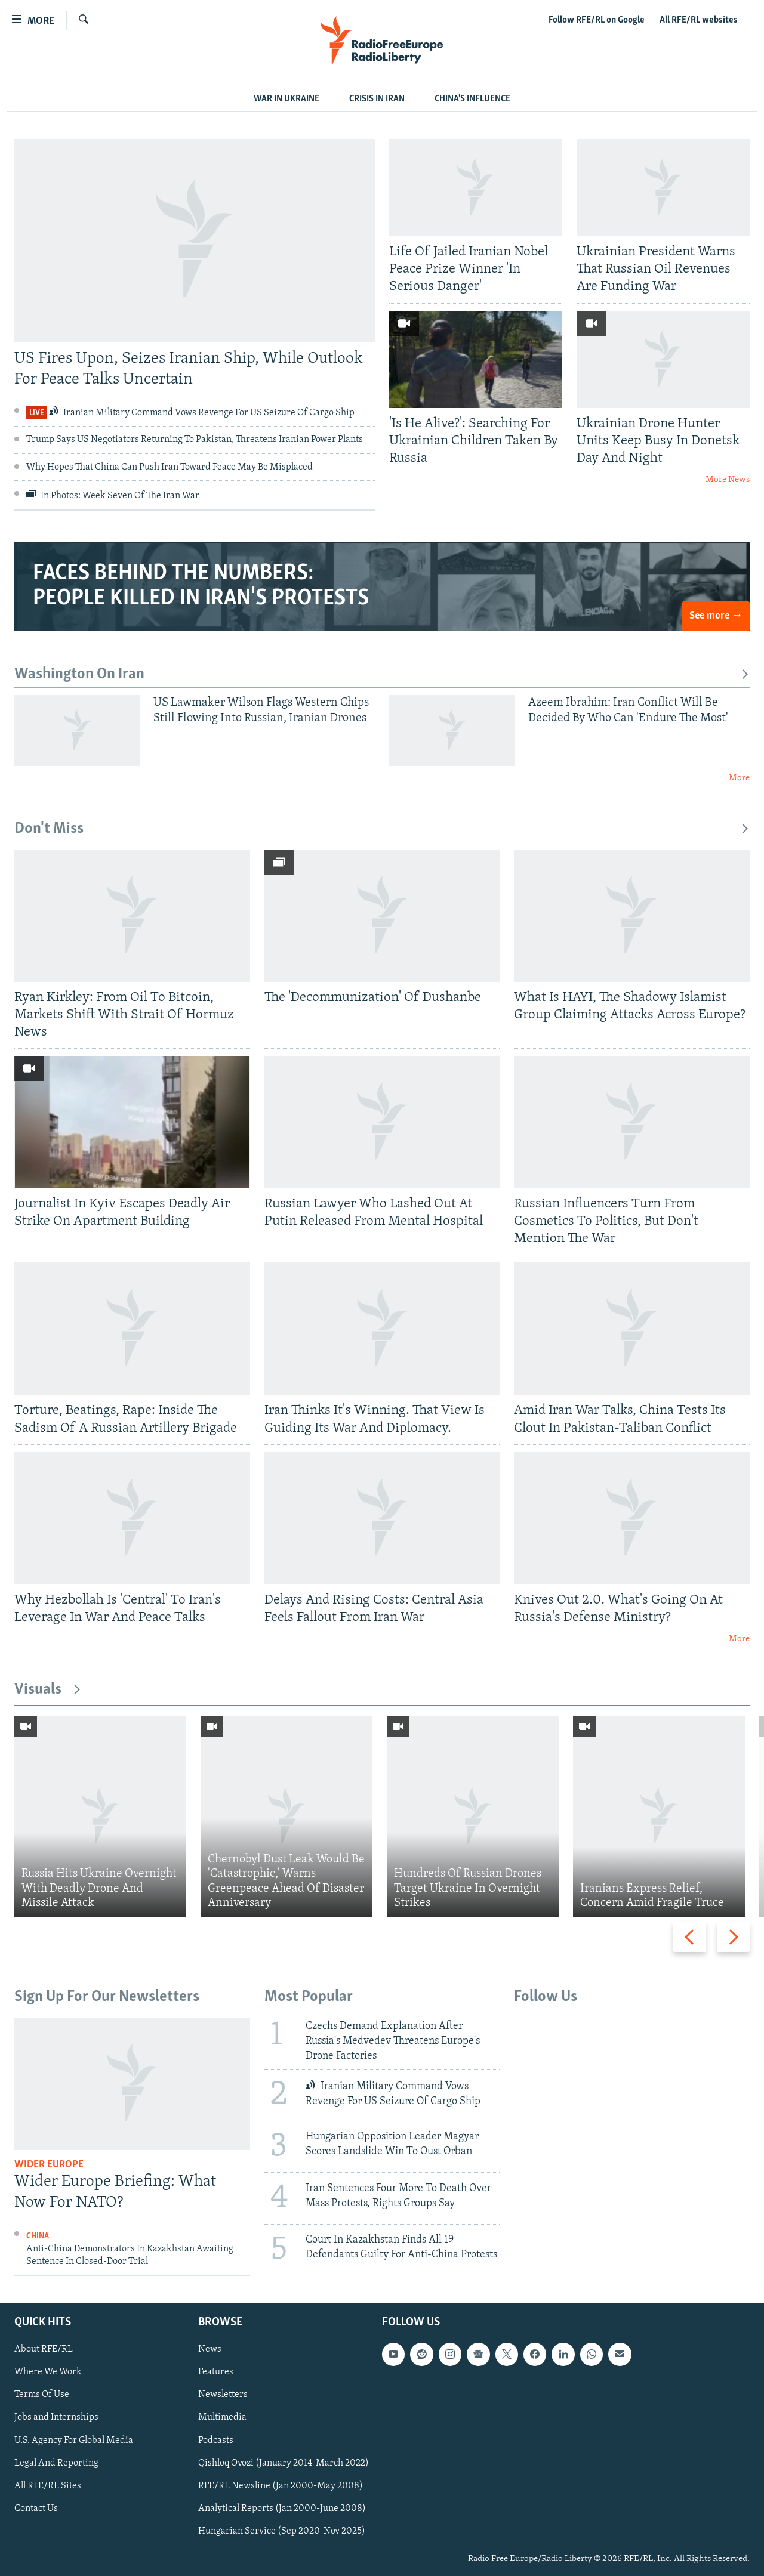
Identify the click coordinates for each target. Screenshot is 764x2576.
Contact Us (36, 2508)
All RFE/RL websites (699, 20)
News (209, 2350)
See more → (716, 616)
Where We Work (48, 2372)
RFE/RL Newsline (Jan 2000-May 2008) (280, 2486)
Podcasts (215, 2440)
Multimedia (222, 2418)
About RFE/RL (43, 2350)
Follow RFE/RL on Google (597, 20)
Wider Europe (49, 2164)
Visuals (48, 1690)
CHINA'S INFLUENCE (472, 99)
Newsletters (223, 2395)
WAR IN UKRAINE (286, 99)
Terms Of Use (41, 2395)
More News (728, 479)
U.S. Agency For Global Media (73, 2440)
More (739, 778)
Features (215, 2372)
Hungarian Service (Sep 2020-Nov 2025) (281, 2531)
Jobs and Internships (56, 2418)
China (37, 2236)
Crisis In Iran (377, 99)
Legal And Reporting (56, 2463)
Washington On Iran (382, 674)
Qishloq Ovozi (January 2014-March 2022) (283, 2463)
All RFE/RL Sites (47, 2486)
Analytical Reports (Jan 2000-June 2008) (282, 2508)
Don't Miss (382, 829)
